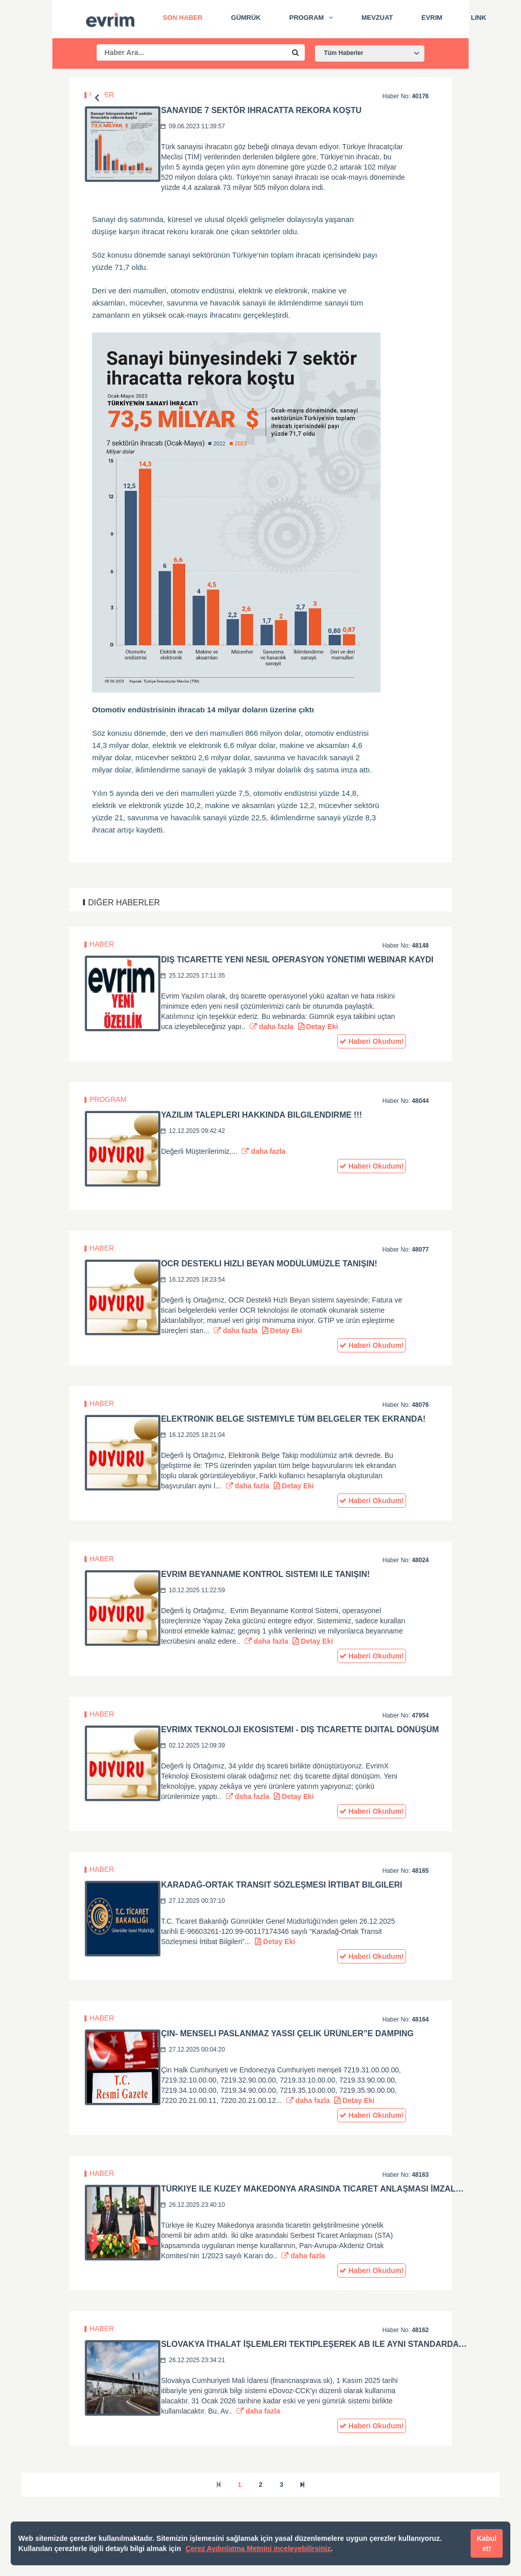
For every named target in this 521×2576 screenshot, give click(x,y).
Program (307, 17)
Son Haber (182, 17)
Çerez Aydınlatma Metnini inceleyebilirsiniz (258, 2548)
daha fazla (272, 1026)
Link (478, 17)
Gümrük (246, 17)
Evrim (431, 17)
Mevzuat (377, 17)
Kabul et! (487, 2543)
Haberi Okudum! (371, 1041)
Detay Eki (318, 1026)
